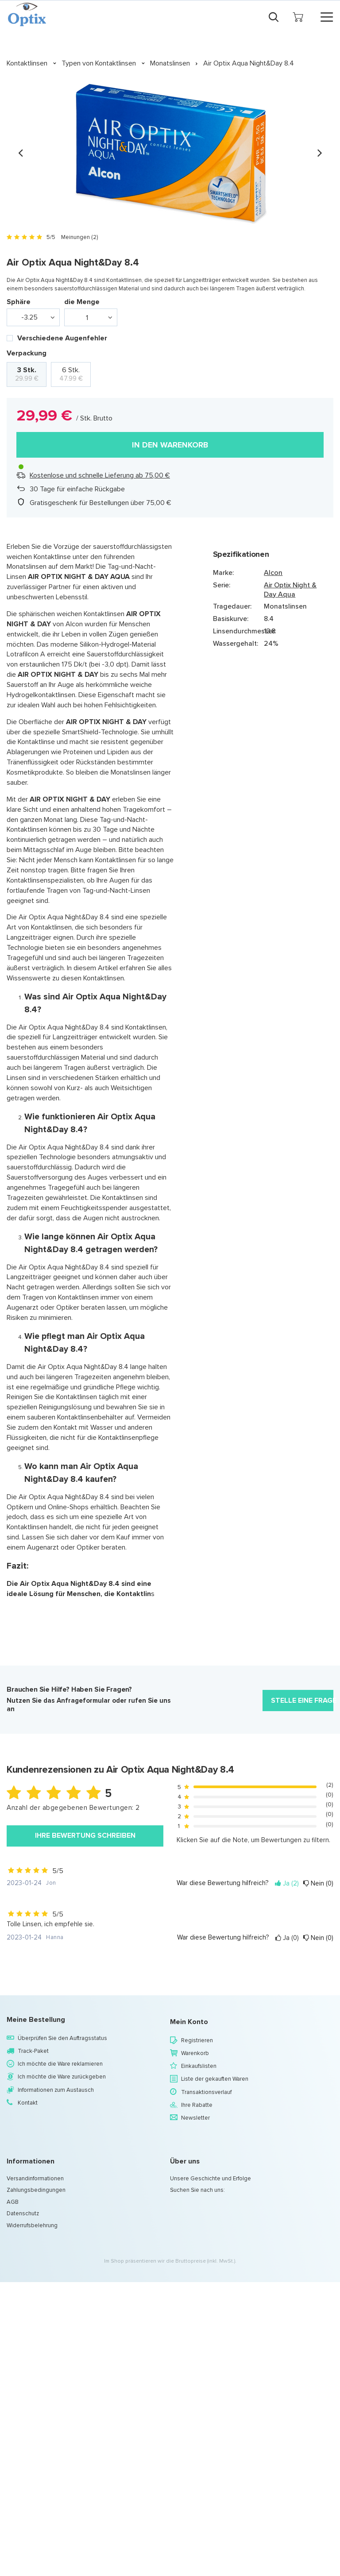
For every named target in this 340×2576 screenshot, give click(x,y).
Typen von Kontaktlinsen (99, 63)
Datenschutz (23, 2213)
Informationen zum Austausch (56, 2090)
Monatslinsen (170, 63)
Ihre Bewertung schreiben (85, 1835)
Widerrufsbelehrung (32, 2225)
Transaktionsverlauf (206, 2092)
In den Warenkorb (170, 445)
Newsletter (195, 2117)
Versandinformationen (35, 2178)
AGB (13, 2202)
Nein (318, 1883)
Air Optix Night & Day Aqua (290, 590)
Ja (287, 1883)
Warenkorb (195, 2053)
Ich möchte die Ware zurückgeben (62, 2076)
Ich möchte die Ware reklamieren (60, 2063)
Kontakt (28, 2102)
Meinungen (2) (79, 237)
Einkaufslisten (198, 2066)
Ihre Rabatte (196, 2105)
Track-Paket (33, 2051)
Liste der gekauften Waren (214, 2078)
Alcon (273, 573)
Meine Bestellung (36, 2020)
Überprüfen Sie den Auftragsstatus (62, 2038)
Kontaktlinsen (27, 63)
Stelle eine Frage (302, 1700)
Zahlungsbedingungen (36, 2190)
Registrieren (197, 2040)
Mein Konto (189, 2022)
